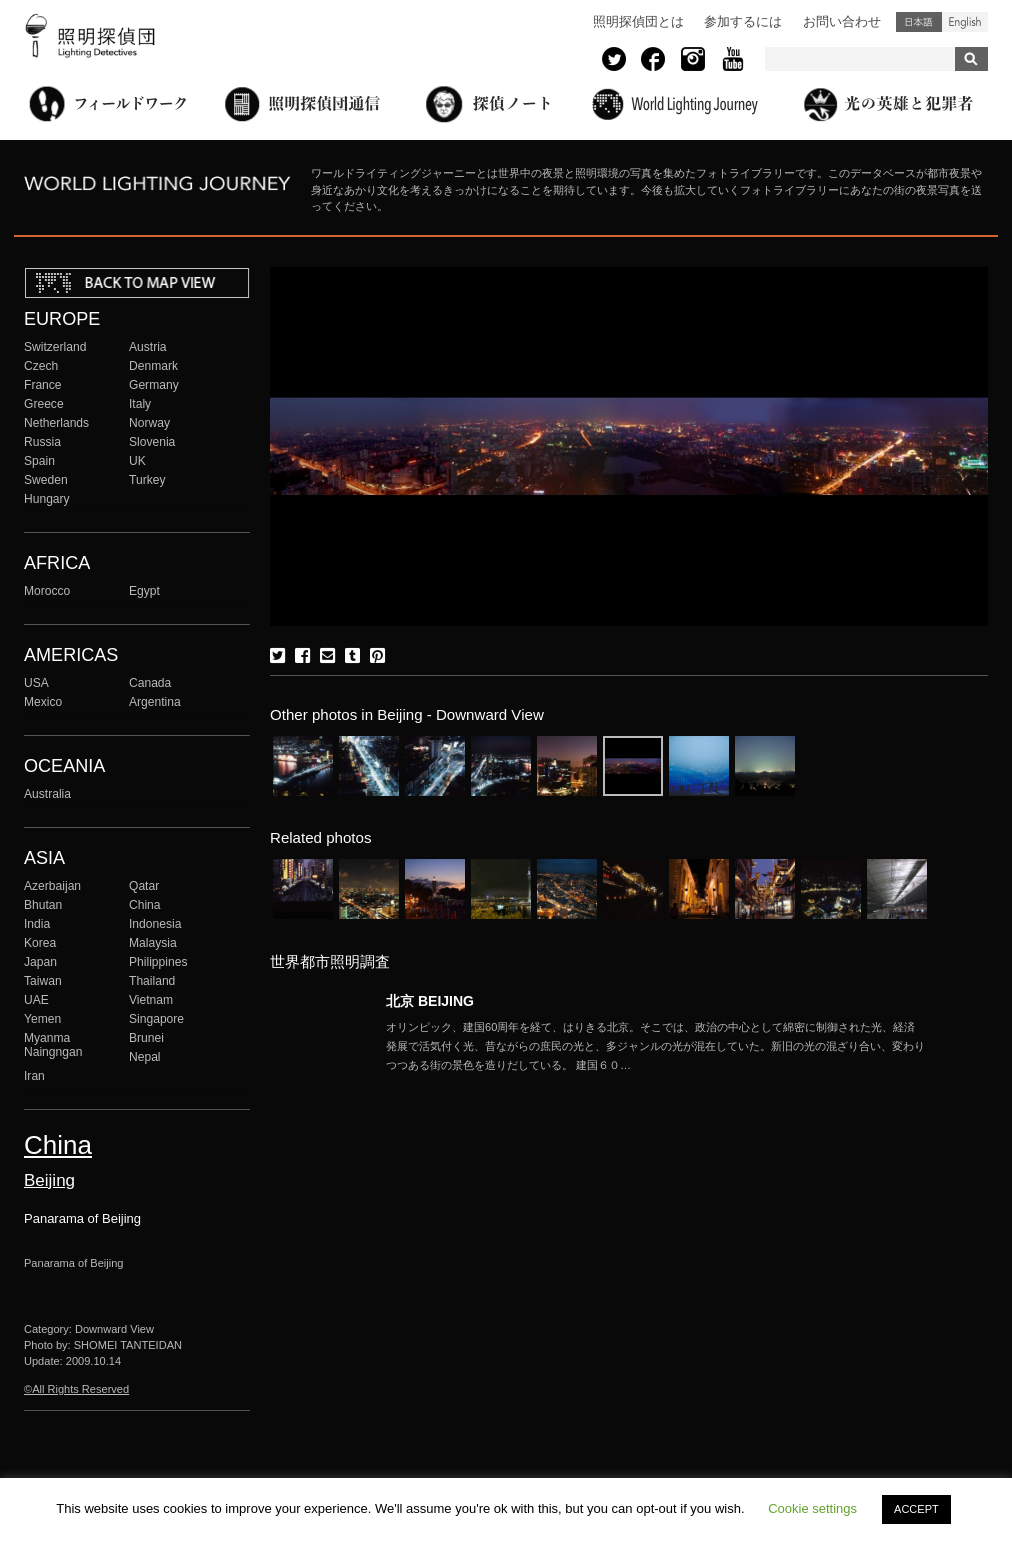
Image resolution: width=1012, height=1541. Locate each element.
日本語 (919, 22)
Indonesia (155, 924)
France (43, 385)
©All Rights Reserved (76, 1389)
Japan (40, 962)
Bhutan (43, 905)
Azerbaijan (52, 886)
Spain (39, 461)
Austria (148, 347)
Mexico (43, 702)
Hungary (47, 499)
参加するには (743, 21)
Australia (47, 794)
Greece (44, 404)
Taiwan (43, 981)
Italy (140, 404)
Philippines (158, 962)
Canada (150, 683)
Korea (40, 943)
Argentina (155, 702)
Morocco (47, 591)
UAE (36, 1000)
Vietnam (151, 1000)
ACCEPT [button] (916, 1509)
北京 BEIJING (430, 1001)
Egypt (144, 591)
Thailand (152, 981)
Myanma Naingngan (53, 1045)
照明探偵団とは (638, 21)
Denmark (153, 366)
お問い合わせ (842, 21)
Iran (34, 1076)
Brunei (146, 1038)
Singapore (156, 1019)
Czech (41, 366)
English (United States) (965, 22)
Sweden (46, 480)
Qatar (144, 886)
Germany (154, 385)
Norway (149, 423)
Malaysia (153, 943)
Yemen (42, 1019)
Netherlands (56, 423)
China (145, 905)
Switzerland (55, 347)
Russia (42, 442)
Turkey (147, 480)
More (656, 1046)
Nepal (145, 1057)
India (37, 924)
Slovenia (152, 442)
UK (137, 461)
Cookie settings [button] (812, 1508)
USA (36, 683)
